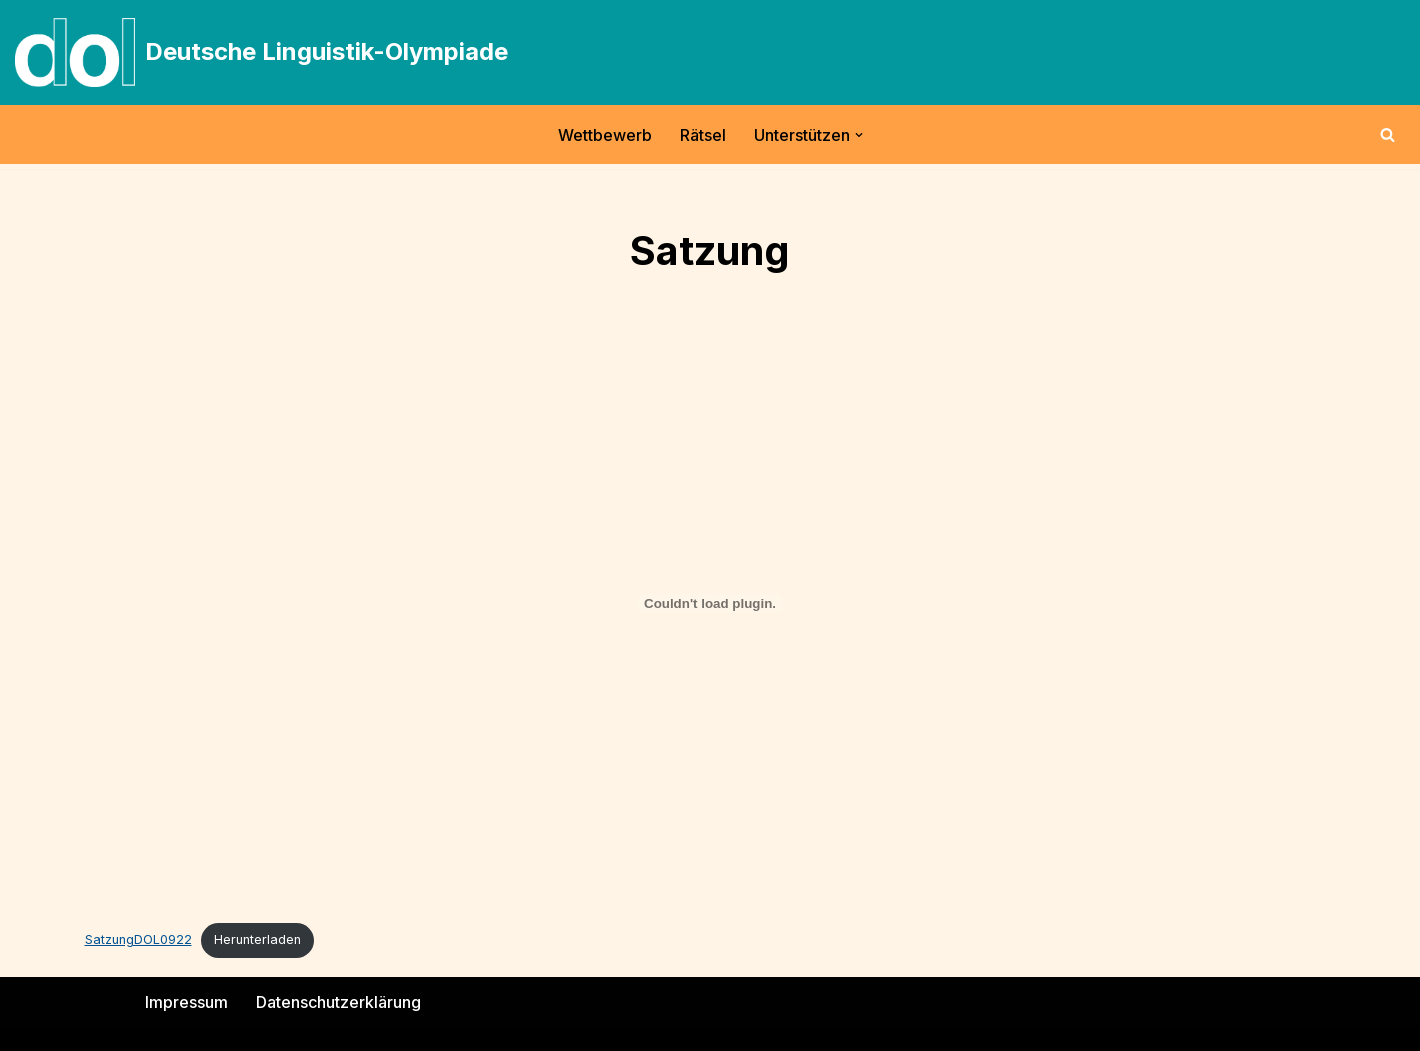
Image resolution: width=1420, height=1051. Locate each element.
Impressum (186, 1002)
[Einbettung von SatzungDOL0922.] (710, 603)
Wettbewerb (605, 135)
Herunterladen (257, 939)
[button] (859, 135)
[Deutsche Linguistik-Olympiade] (261, 52)
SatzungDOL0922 (138, 939)
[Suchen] (1387, 134)
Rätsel (703, 135)
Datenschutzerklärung (338, 1002)
